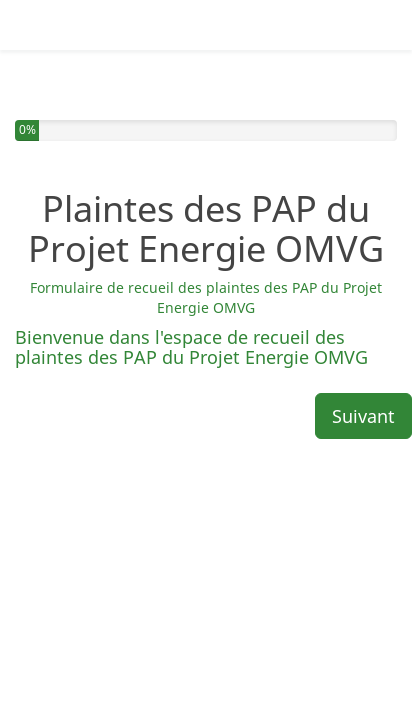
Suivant (363, 352)
